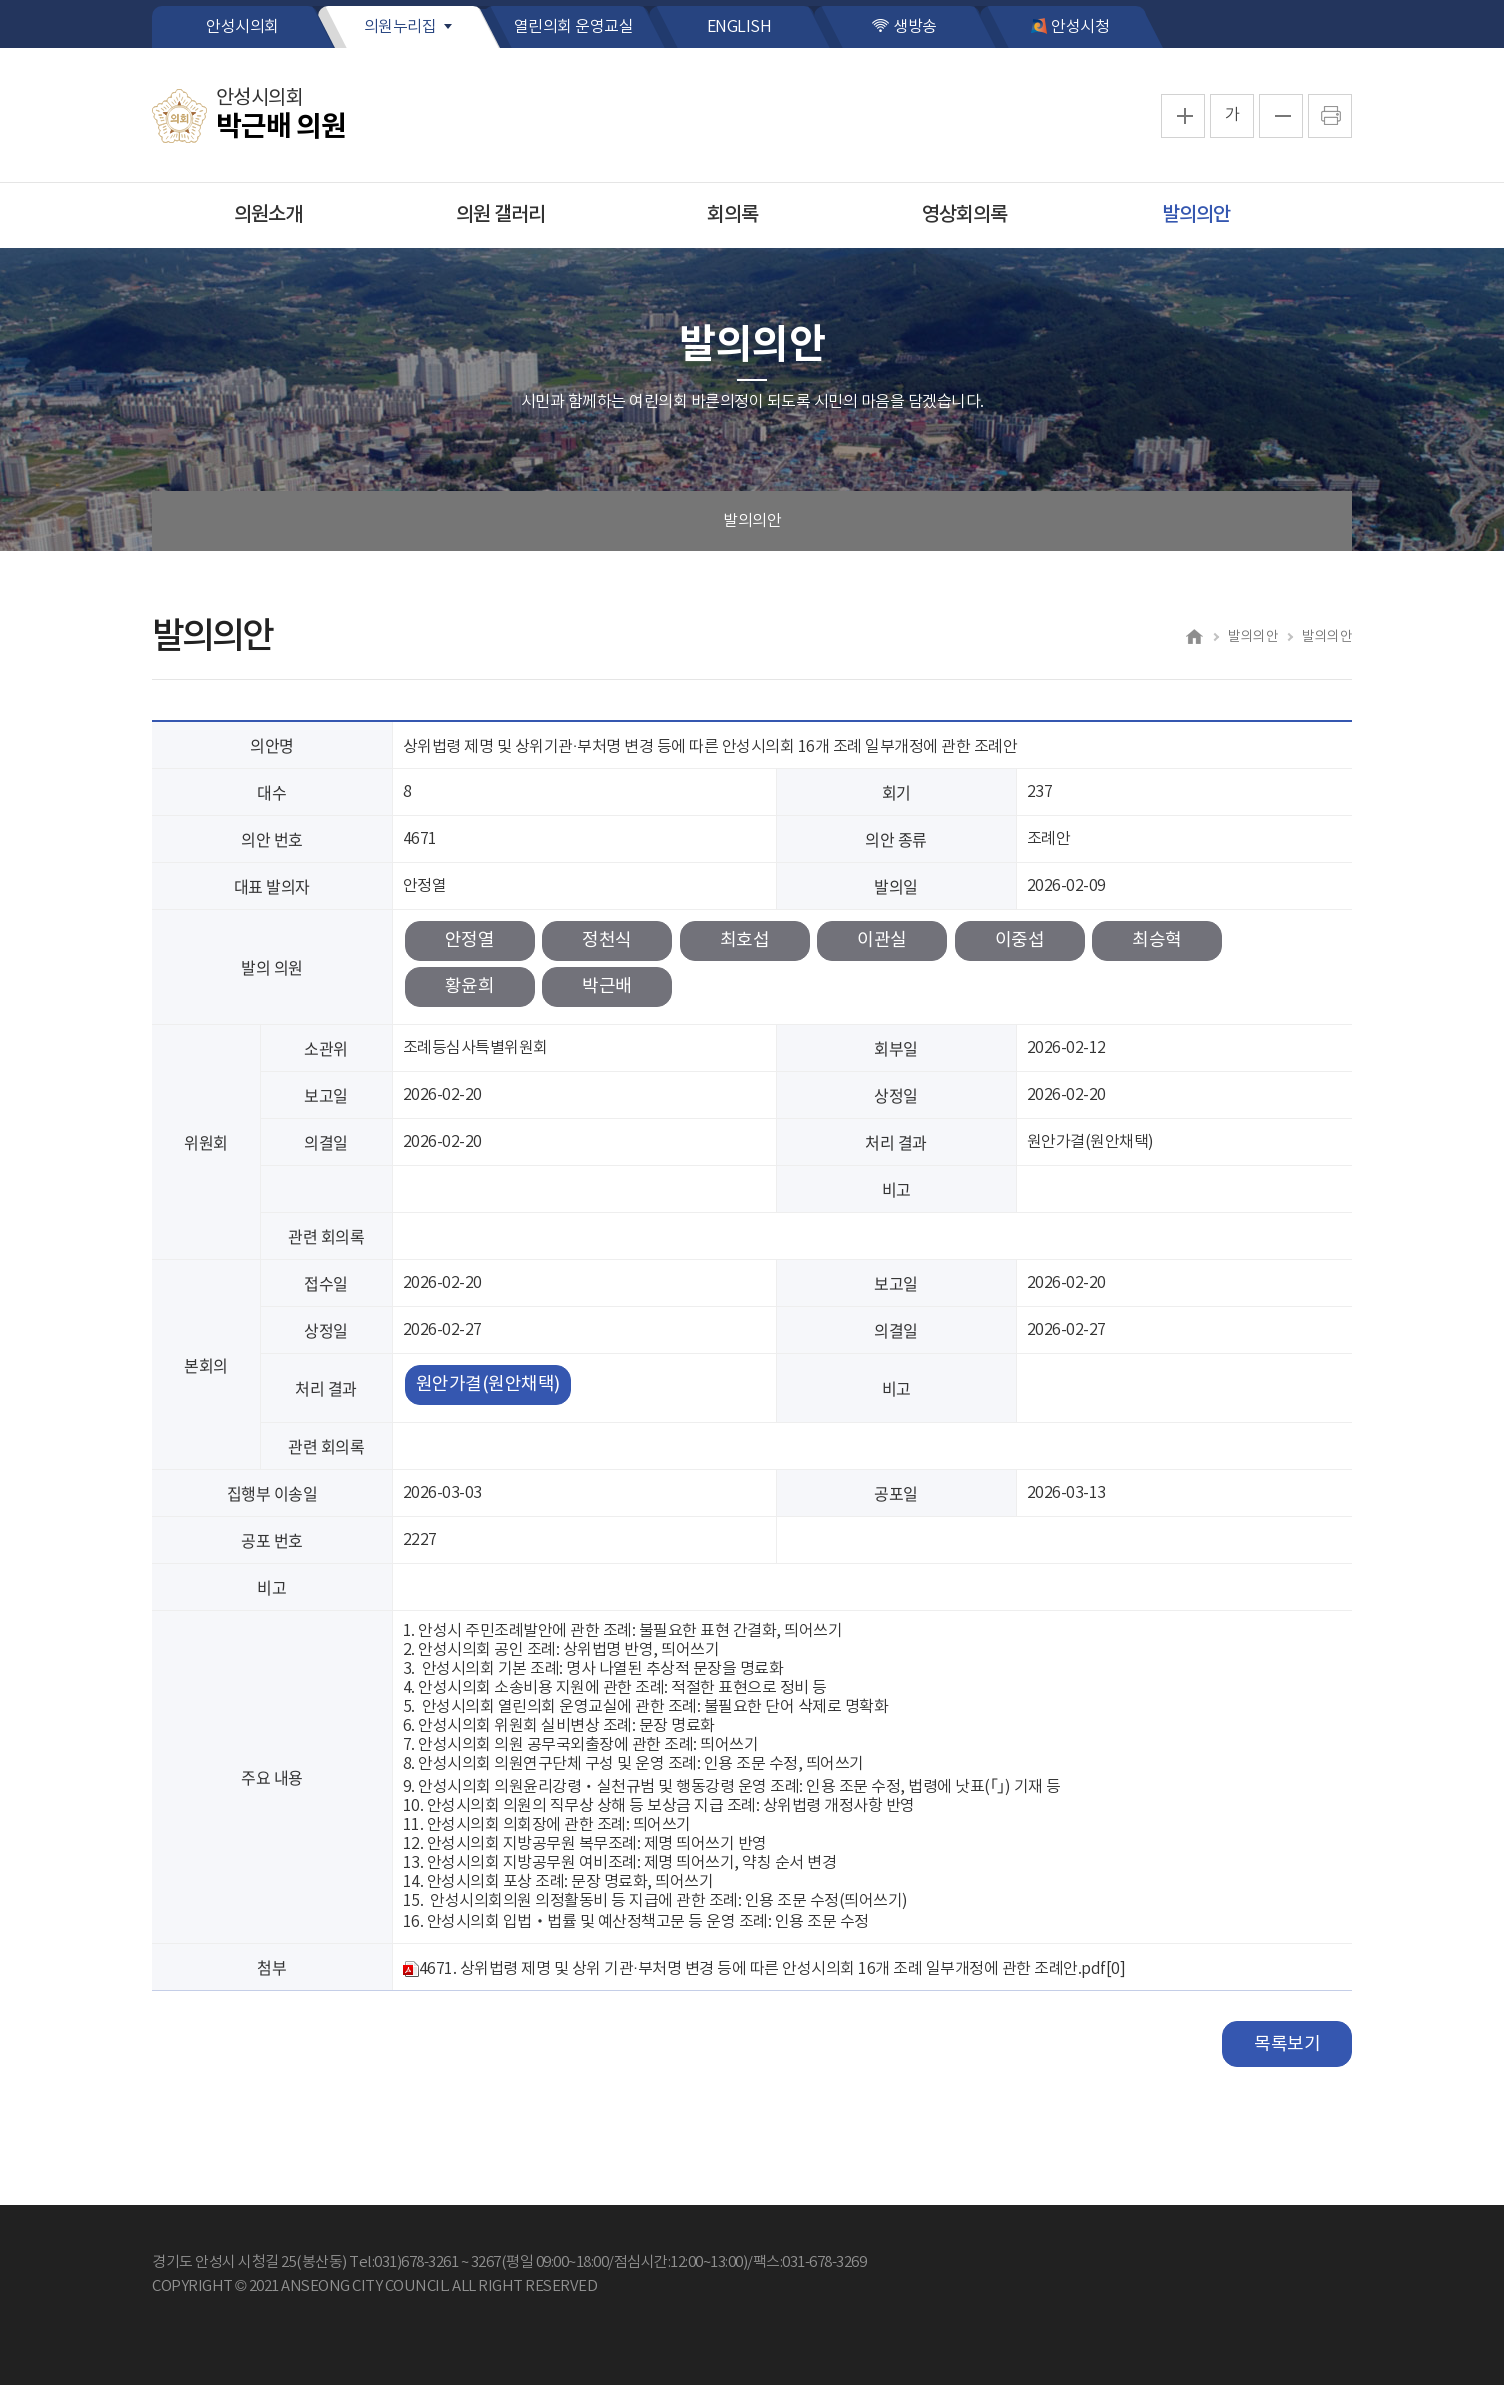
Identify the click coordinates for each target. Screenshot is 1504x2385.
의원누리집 (400, 27)
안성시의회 (242, 27)
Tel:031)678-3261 (403, 2262)
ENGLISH (739, 27)
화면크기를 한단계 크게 (1183, 116)
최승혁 (1157, 940)
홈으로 (1194, 636)
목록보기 (1287, 2044)
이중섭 (1020, 940)
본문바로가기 (0, 0)
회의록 (732, 215)
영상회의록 (964, 215)
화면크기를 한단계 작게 (1281, 116)
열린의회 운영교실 (574, 27)
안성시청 (1080, 27)
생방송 (915, 27)
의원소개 (268, 215)
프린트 (1330, 116)
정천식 (607, 940)
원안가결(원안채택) (488, 1384)
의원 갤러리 (500, 215)
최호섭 (745, 940)
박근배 (607, 986)
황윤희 (470, 986)
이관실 (882, 940)
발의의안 (1196, 215)
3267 (486, 2262)
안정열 (470, 940)
